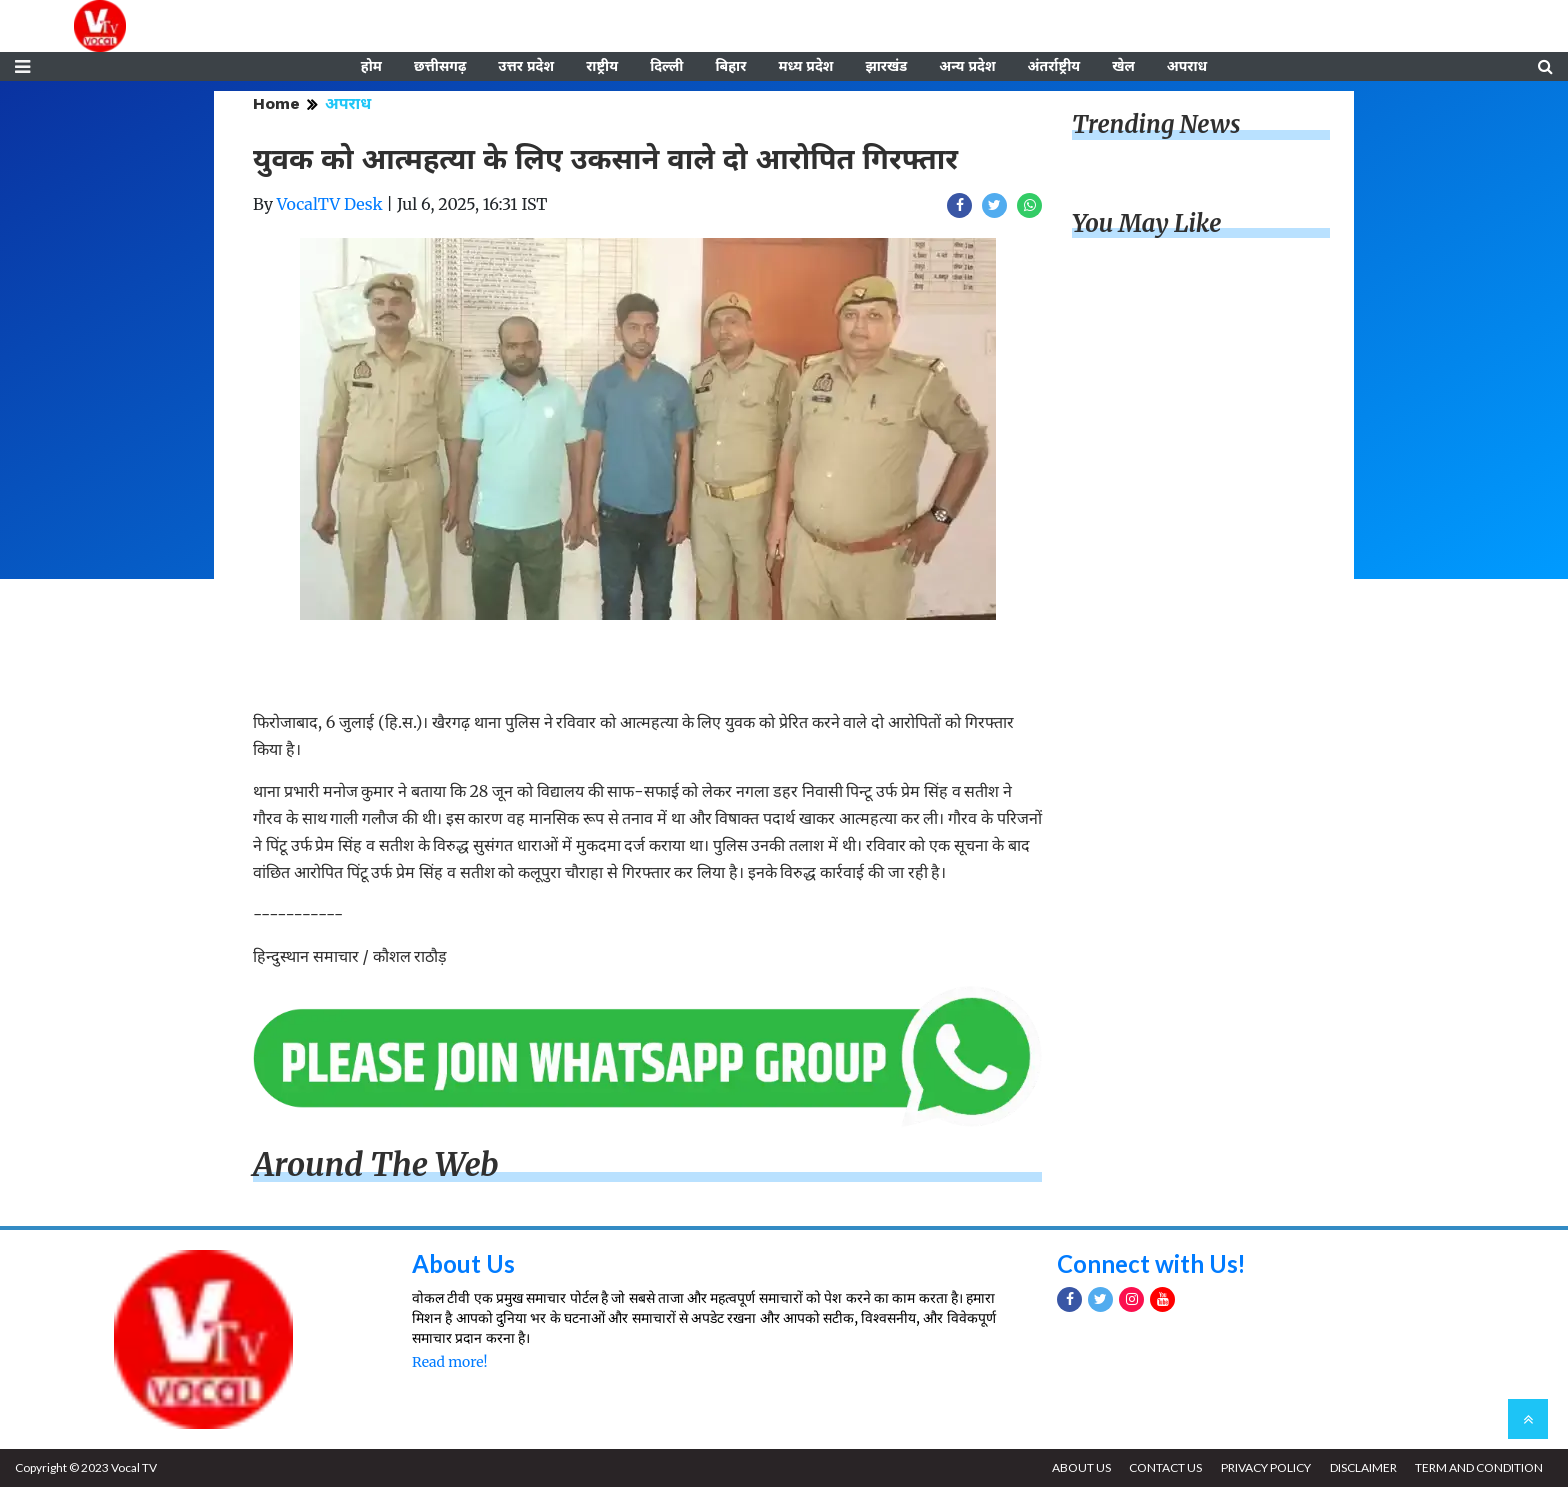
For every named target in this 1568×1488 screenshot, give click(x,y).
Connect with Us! (1152, 1264)
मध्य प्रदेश (805, 67)
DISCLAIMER (1362, 1468)
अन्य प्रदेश (967, 67)
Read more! (449, 1363)
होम (371, 67)
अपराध (1187, 67)
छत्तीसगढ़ (440, 67)
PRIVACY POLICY (1265, 1468)
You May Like (1147, 224)
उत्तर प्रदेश (526, 67)
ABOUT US (1079, 1468)
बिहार (730, 67)
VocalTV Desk (330, 205)
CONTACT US (1164, 1468)
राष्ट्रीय (602, 67)
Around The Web (376, 1166)
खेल (1123, 67)
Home (276, 104)
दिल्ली (666, 67)
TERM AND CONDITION (1479, 1468)
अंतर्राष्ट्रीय (1054, 67)
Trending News (1156, 125)
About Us (463, 1264)
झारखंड (886, 67)
